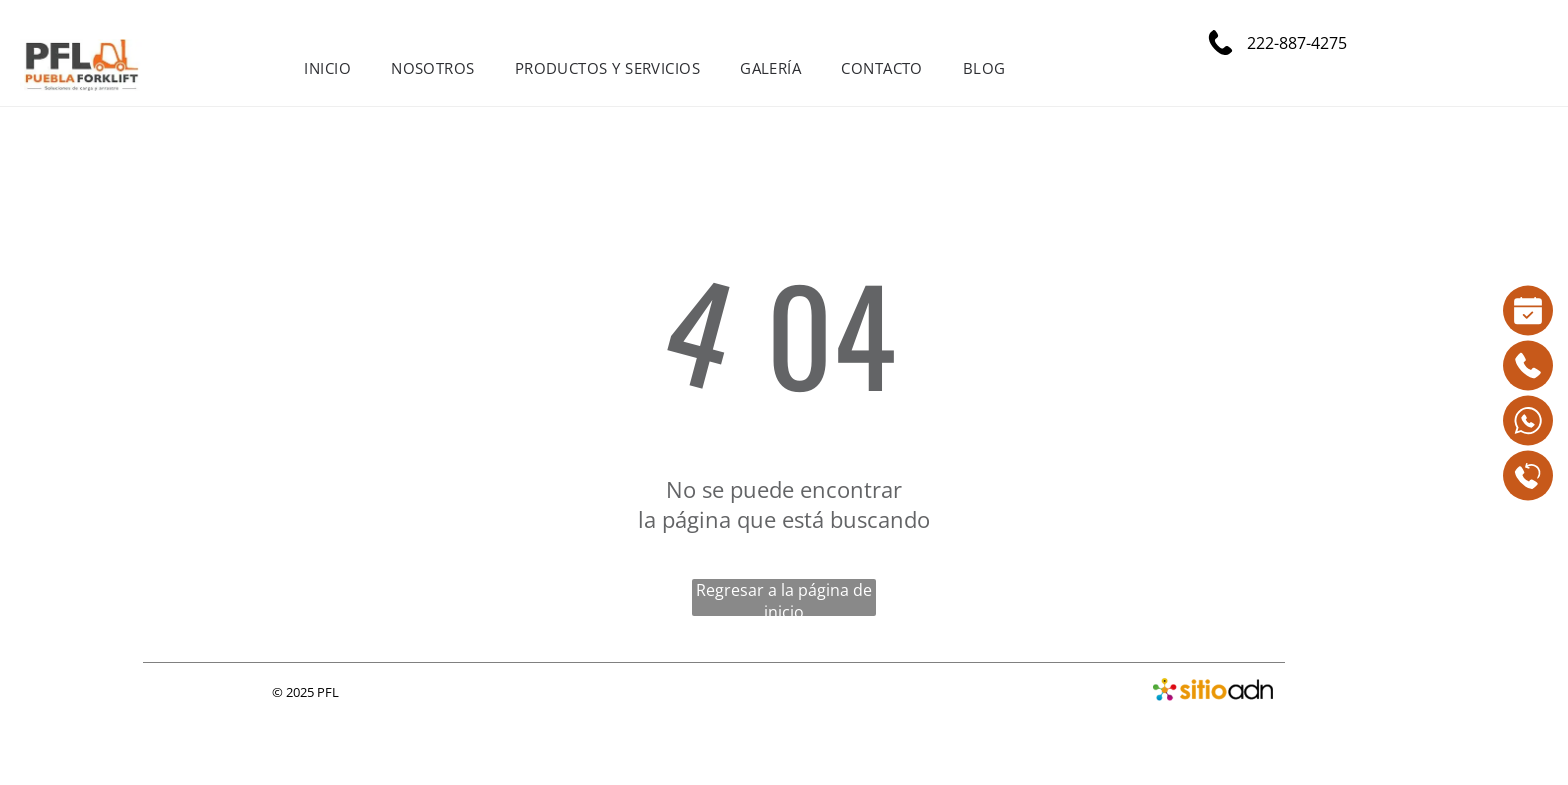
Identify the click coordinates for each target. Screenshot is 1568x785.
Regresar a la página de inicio (784, 597)
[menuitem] (327, 68)
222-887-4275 (1295, 43)
